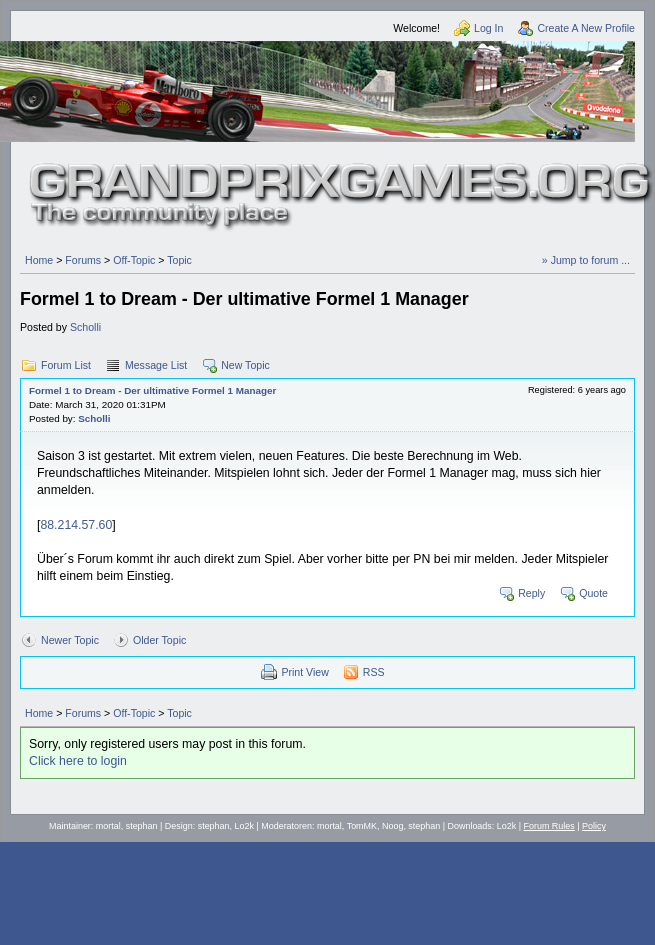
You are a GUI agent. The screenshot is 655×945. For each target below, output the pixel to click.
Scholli (85, 327)
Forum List (66, 365)
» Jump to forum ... (586, 260)
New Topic (245, 365)
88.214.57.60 (76, 525)
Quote (593, 593)
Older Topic (159, 640)
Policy (594, 826)
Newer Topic (70, 640)
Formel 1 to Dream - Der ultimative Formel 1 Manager (152, 390)
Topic (179, 260)
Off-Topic (134, 260)
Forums (83, 260)
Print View (304, 672)
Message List (156, 365)
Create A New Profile (586, 28)
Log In (488, 28)
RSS (374, 672)
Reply (531, 593)
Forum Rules (549, 826)
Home (39, 260)
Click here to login (78, 761)
